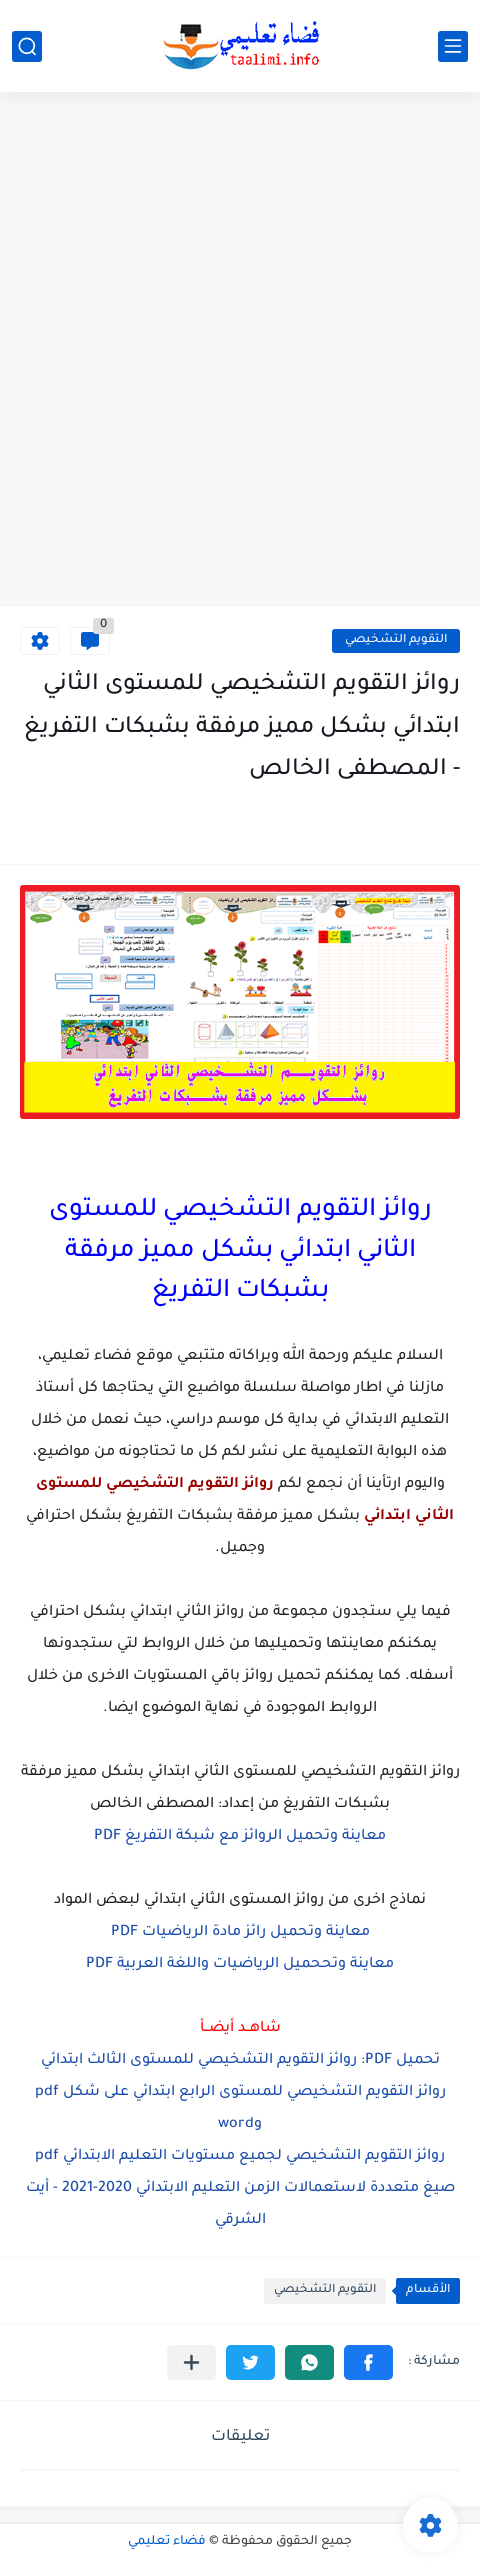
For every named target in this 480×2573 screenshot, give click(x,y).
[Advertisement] (240, 352)
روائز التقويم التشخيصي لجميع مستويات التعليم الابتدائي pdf (240, 2157)
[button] (368, 2362)
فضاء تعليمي (167, 2542)
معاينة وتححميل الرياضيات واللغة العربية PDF (240, 1965)
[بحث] (27, 46)
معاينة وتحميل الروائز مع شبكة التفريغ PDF (240, 1837)
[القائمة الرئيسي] (453, 46)
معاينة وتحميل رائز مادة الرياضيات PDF (240, 1933)
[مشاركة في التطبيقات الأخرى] (191, 2362)
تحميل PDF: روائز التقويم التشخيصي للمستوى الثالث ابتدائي (240, 2061)
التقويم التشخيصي (396, 640)
